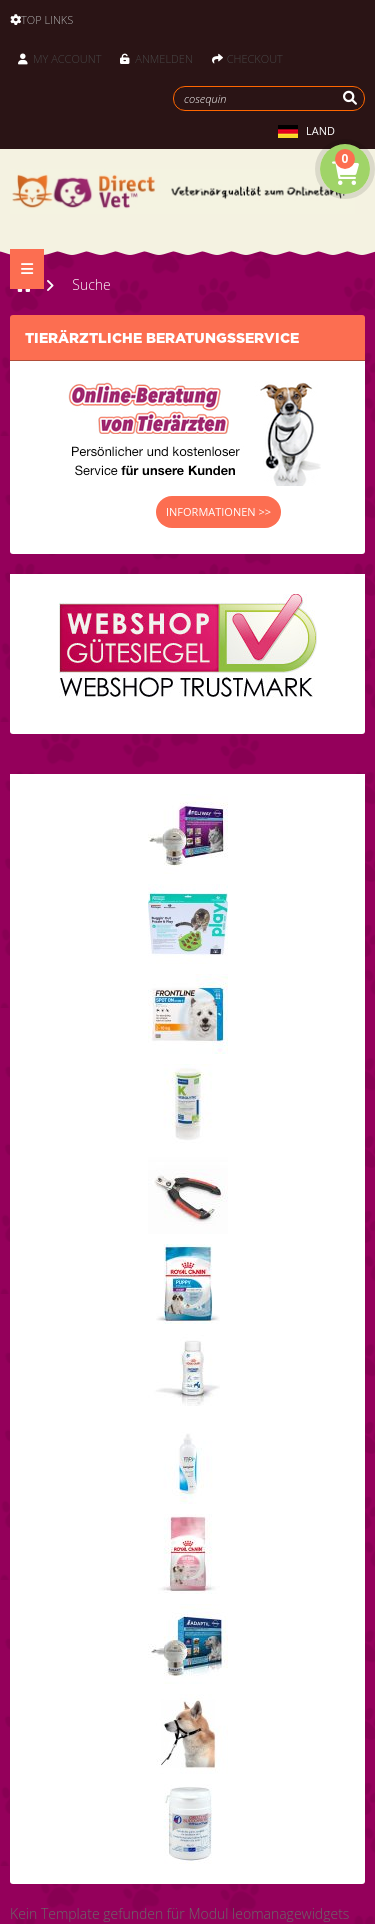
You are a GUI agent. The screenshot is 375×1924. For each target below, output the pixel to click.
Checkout (247, 58)
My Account (59, 58)
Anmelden (156, 58)
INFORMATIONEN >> (218, 511)
